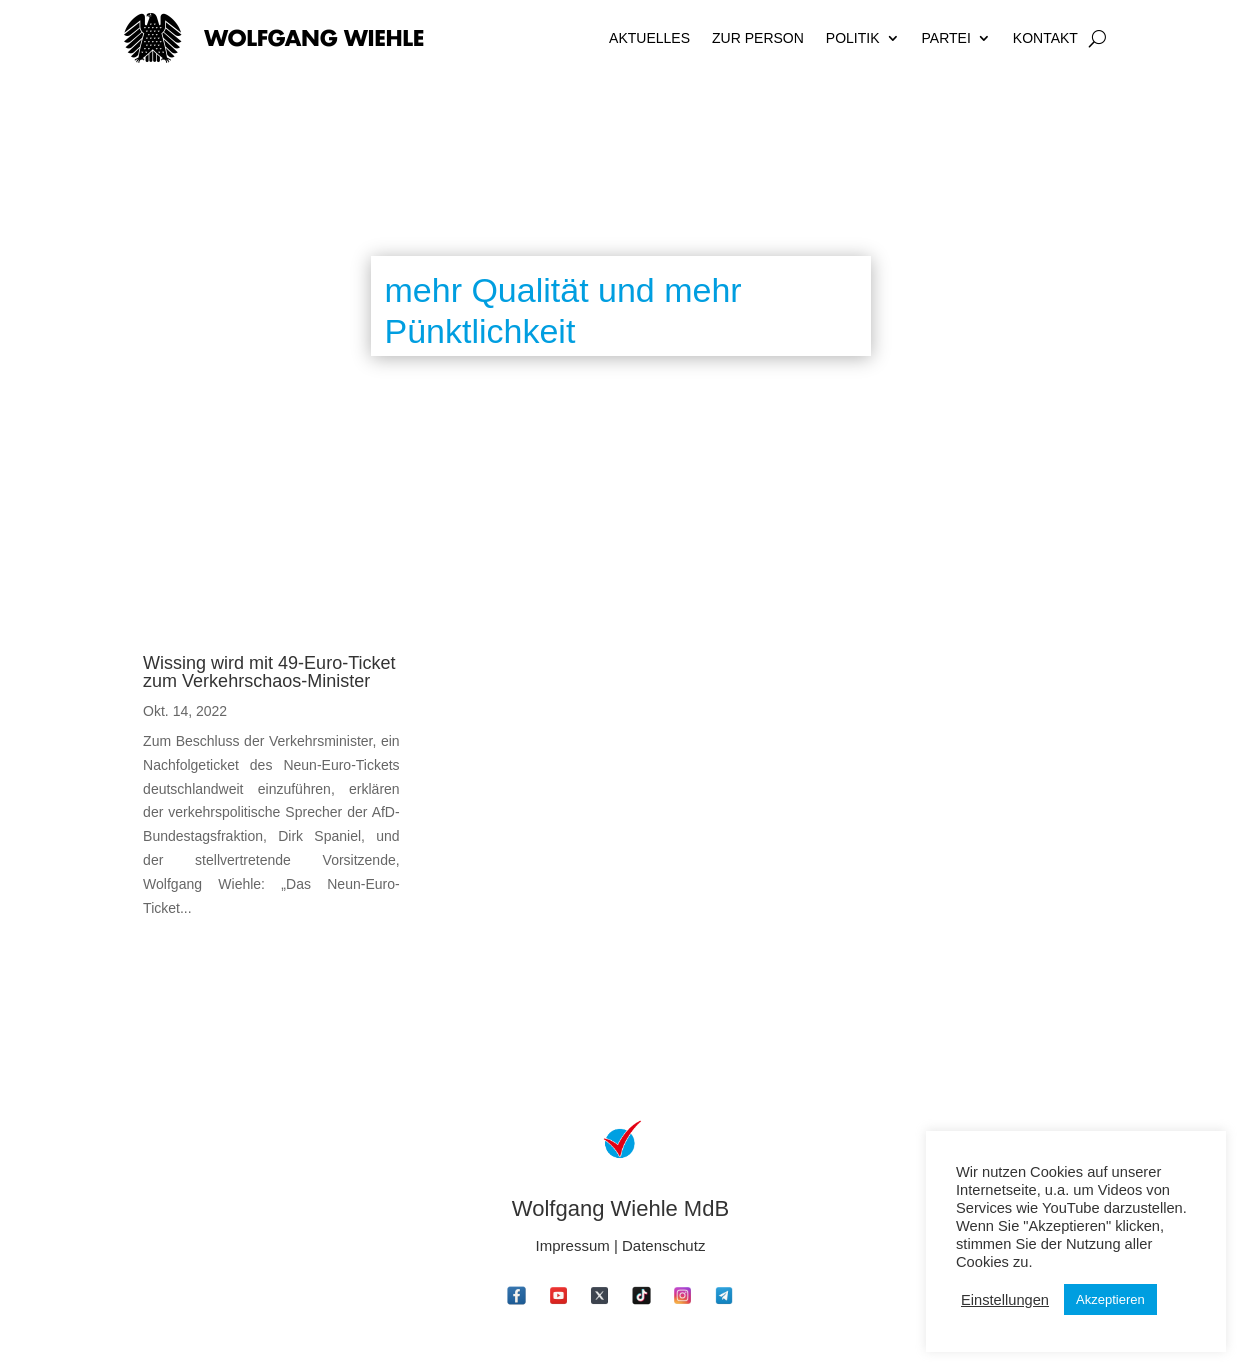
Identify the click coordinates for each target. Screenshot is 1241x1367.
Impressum (573, 1245)
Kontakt (1045, 38)
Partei (946, 38)
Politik (853, 38)
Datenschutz (663, 1245)
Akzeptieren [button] (1110, 1299)
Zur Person (758, 38)
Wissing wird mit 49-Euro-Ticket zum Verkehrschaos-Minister (269, 672)
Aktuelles (649, 38)
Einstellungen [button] (1005, 1300)
